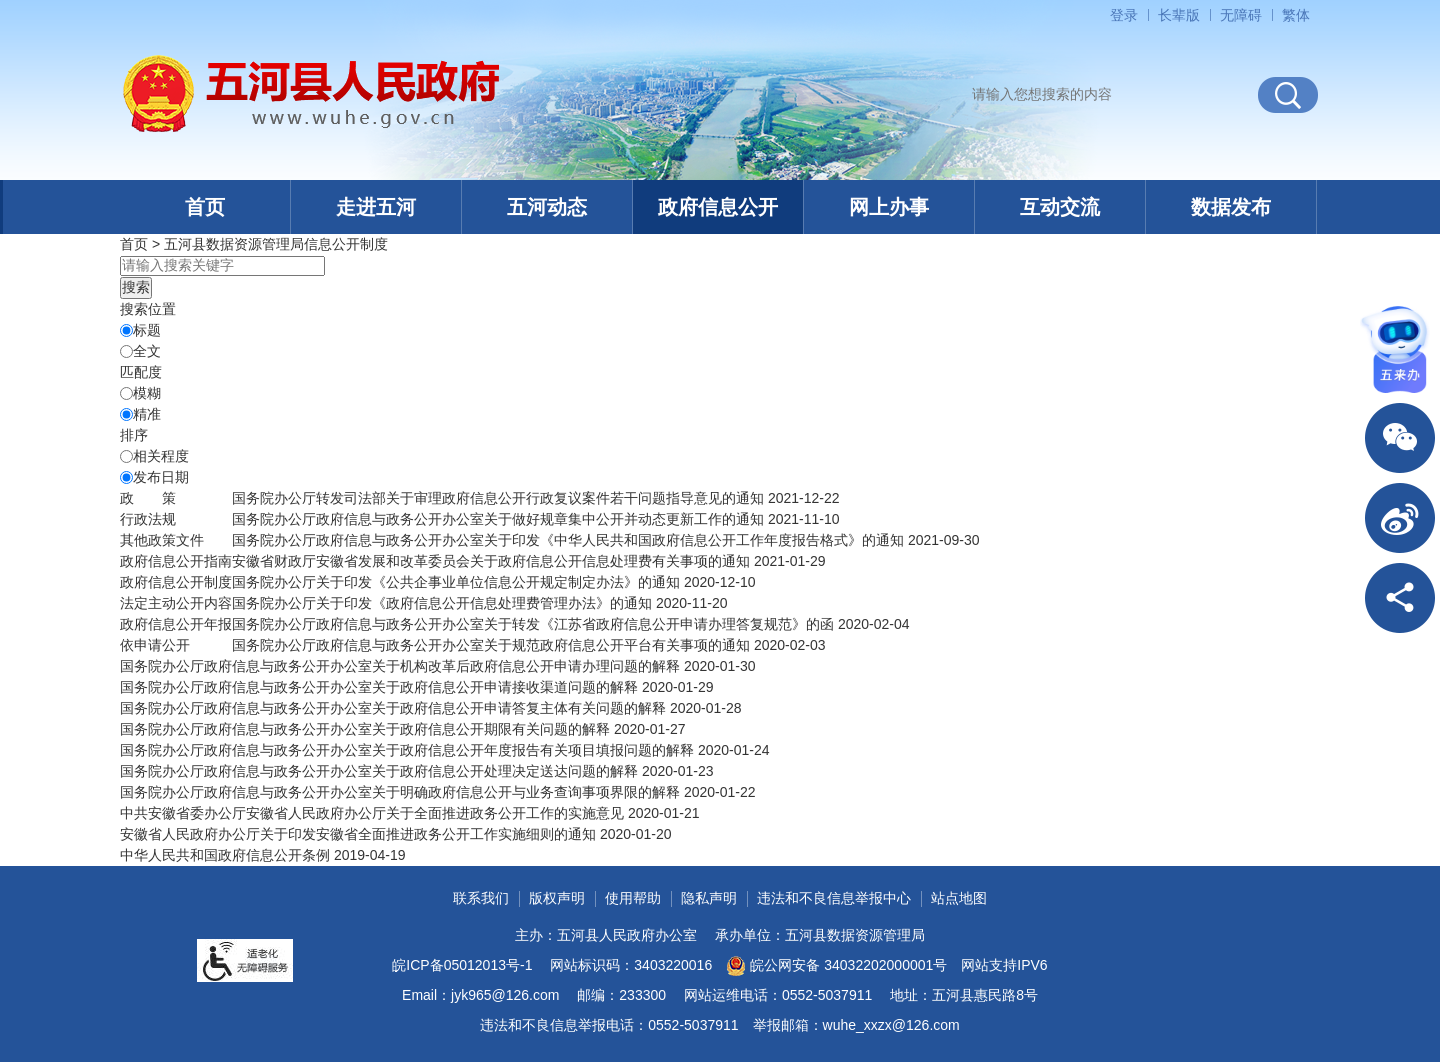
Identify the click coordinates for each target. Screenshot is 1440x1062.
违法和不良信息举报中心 (834, 898)
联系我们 (481, 898)
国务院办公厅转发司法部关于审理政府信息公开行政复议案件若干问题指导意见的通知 (498, 498)
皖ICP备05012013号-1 (462, 965)
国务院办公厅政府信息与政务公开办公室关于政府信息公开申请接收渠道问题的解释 (379, 687)
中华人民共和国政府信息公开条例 (225, 855)
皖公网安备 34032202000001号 (836, 966)
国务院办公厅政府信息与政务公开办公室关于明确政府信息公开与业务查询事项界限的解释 (400, 792)
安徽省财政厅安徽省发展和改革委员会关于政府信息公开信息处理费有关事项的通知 (491, 561)
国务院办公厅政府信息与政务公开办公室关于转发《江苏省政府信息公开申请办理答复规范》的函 (533, 624)
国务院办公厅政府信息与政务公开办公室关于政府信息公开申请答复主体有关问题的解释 (393, 708)
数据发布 (1231, 207)
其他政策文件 (162, 540)
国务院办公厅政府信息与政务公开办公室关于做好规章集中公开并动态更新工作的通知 (498, 519)
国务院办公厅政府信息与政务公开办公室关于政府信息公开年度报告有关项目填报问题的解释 (407, 750)
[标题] (126, 330)
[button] (1179, 15)
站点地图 (959, 898)
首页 (205, 207)
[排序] (126, 456)
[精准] (126, 414)
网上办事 (889, 207)
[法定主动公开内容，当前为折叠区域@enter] (176, 603)
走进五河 (376, 207)
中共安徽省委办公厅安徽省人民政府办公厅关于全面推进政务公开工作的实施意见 (372, 813)
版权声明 (557, 898)
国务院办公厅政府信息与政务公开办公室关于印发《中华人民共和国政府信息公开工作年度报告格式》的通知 (568, 540)
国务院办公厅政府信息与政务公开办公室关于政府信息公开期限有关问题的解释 (365, 729)
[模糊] (126, 393)
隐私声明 (709, 898)
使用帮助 (633, 898)
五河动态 (547, 207)
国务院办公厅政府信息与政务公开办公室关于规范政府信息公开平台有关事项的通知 (491, 645)
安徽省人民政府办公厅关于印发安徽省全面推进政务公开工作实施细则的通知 (358, 834)
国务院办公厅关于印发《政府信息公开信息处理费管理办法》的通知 (442, 603)
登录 (1124, 15)
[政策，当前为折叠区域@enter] (148, 498)
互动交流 (1060, 207)
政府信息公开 (718, 207)
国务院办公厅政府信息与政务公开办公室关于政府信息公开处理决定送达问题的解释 (379, 771)
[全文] (126, 351)
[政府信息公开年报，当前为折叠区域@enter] (176, 624)
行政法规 (148, 519)
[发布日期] (126, 477)
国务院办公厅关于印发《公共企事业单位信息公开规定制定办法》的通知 (456, 582)
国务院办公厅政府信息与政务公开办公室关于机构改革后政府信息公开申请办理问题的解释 (400, 666)
